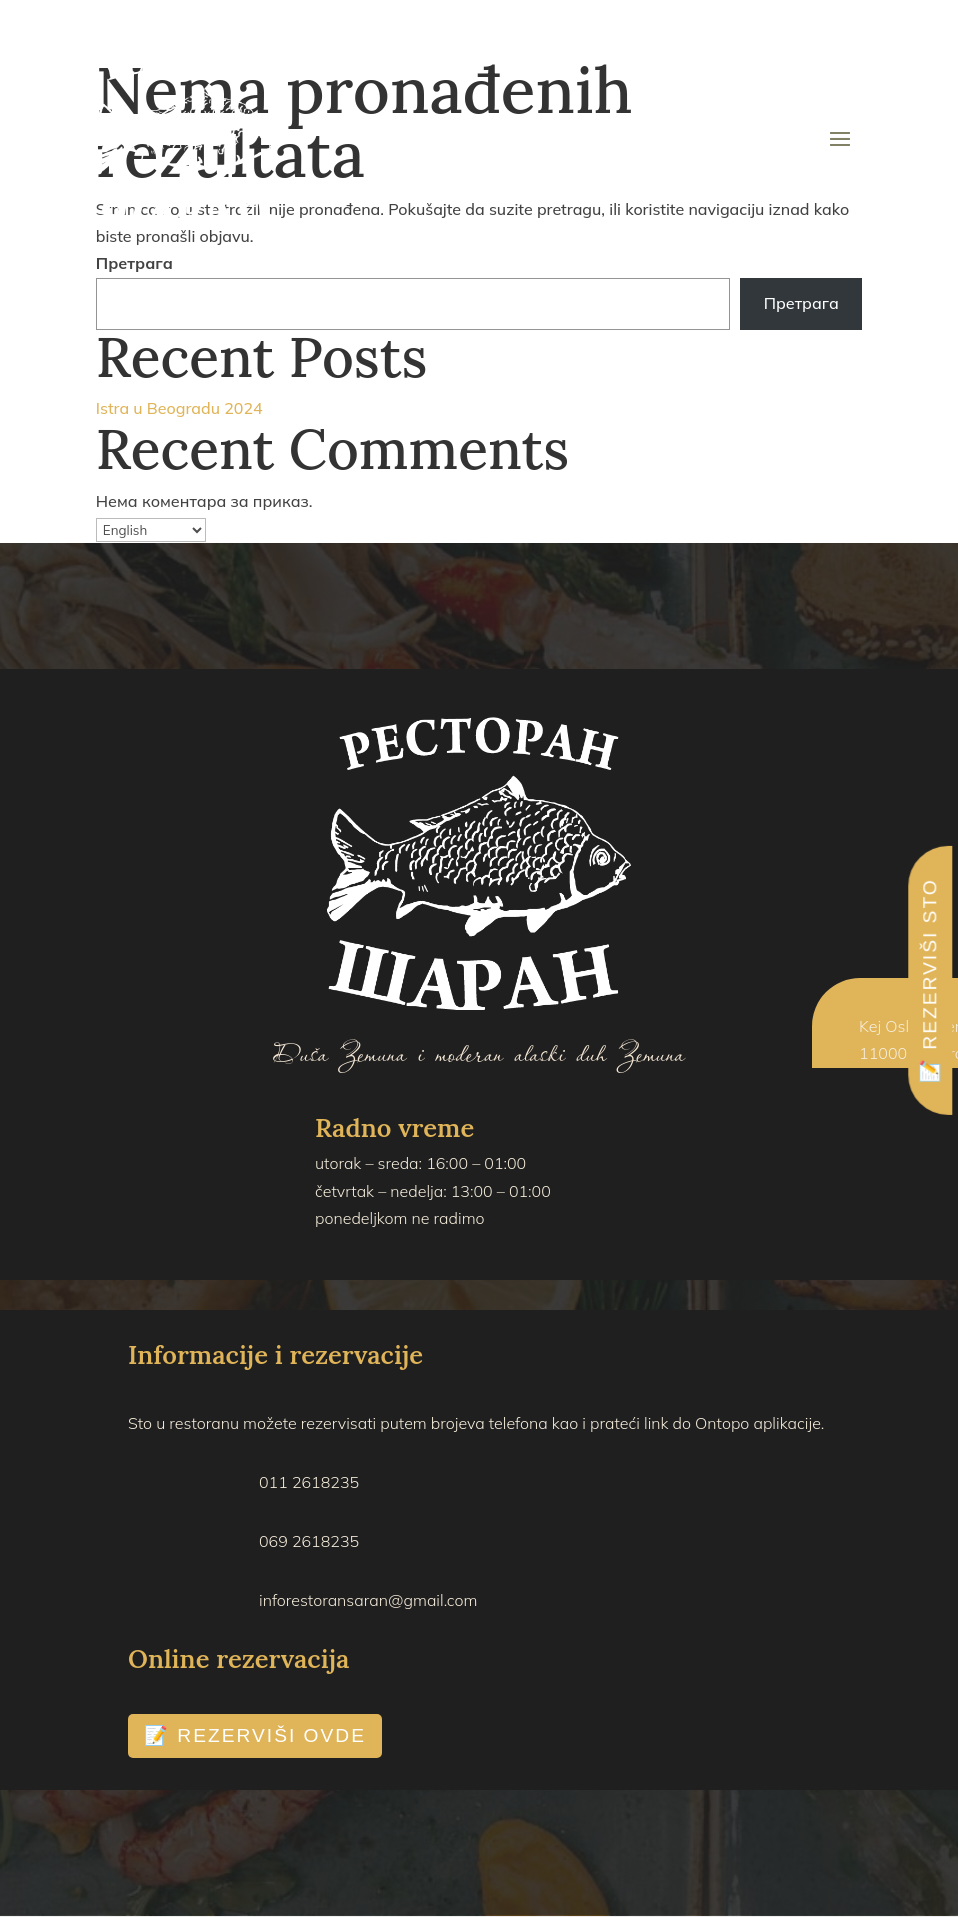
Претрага (134, 263)
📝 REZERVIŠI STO (929, 980)
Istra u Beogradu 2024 (179, 408)
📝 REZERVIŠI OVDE (255, 1735)
